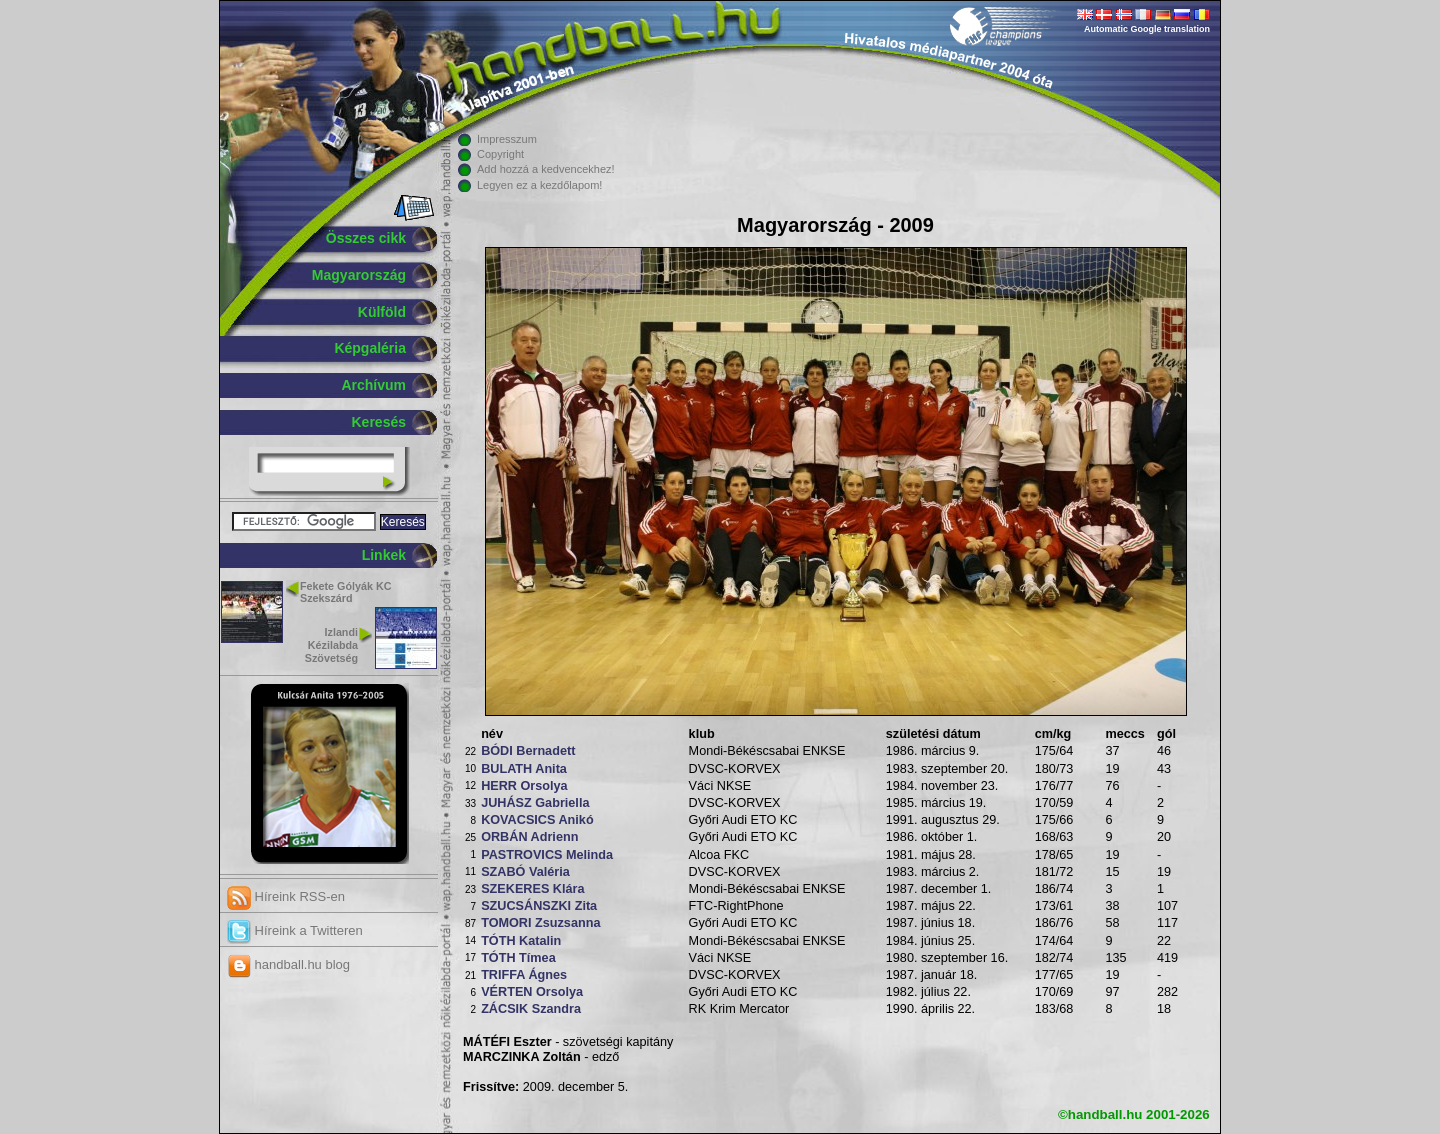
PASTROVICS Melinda (547, 855)
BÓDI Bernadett (528, 751)
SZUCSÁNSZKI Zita (539, 906)
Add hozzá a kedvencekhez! (546, 169)
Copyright (500, 154)
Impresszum (507, 139)
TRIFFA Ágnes (524, 975)
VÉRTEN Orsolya (532, 992)
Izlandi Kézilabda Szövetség (331, 645)
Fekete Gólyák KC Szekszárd (345, 592)
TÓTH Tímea (518, 958)
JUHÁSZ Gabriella (535, 803)
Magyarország (359, 275)
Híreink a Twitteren (295, 930)
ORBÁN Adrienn (529, 837)
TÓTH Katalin (521, 941)
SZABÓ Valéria (525, 872)
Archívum (373, 385)
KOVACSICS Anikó (537, 820)
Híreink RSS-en (286, 896)
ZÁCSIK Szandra (531, 1009)
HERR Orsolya (524, 786)
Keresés (379, 422)
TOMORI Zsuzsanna (540, 923)
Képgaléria (370, 348)
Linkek (384, 555)
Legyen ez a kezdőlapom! (539, 185)
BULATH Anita (524, 769)
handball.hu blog (288, 964)
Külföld (382, 312)
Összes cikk (366, 238)
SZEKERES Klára (532, 889)
